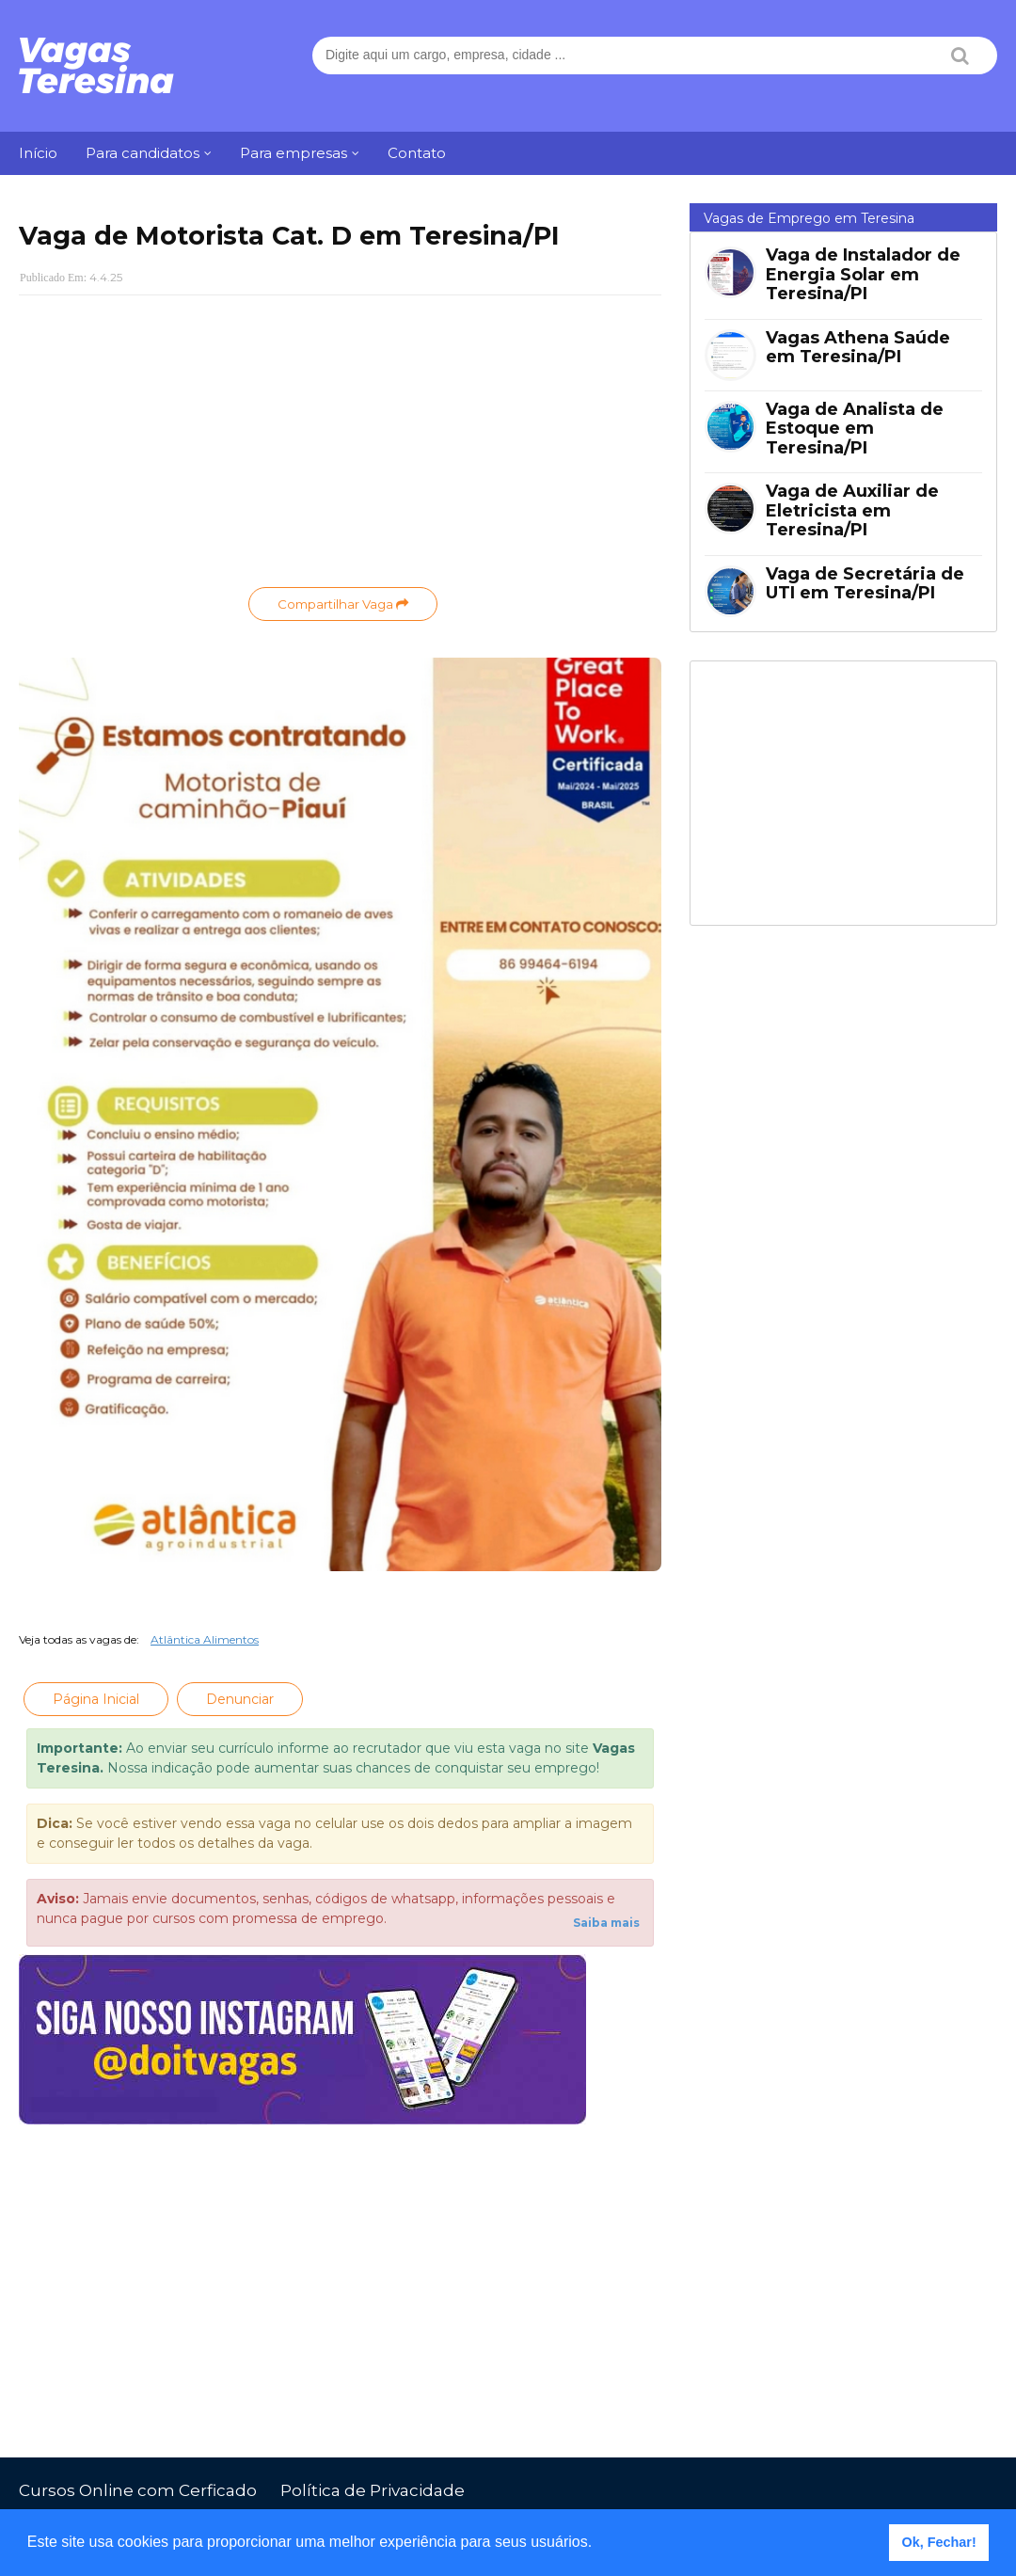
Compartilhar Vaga (343, 604)
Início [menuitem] (38, 153)
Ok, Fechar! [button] (939, 2542)
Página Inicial (96, 1699)
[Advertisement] (340, 446)
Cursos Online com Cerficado (138, 2490)
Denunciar (240, 1699)
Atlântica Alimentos (205, 1639)
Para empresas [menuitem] (293, 153)
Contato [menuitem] (417, 153)
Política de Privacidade (372, 2490)
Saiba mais (606, 1923)
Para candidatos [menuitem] (142, 153)
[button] (599, 2544)
